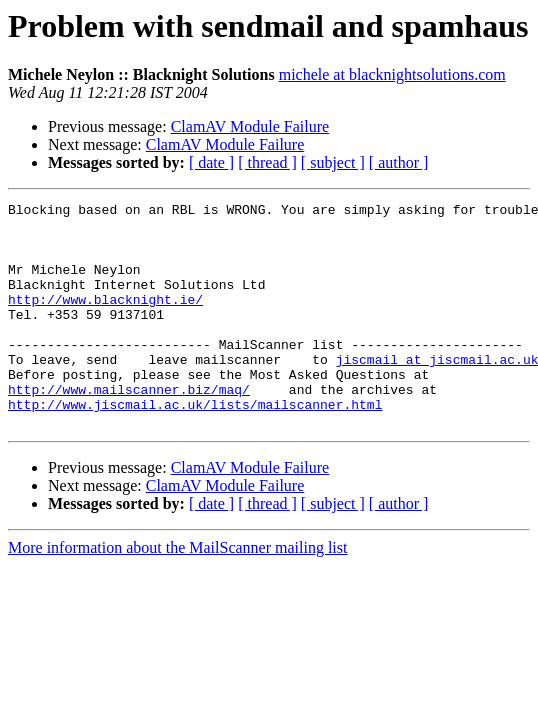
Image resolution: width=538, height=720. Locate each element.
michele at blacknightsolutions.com (392, 74)
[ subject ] (333, 162)
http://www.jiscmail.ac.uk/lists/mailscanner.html (195, 446)
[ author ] (399, 162)
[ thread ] (267, 162)
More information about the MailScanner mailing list (177, 592)
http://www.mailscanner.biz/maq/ (129, 428)
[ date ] (211, 162)
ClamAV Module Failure (250, 126)
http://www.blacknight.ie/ (105, 320)
